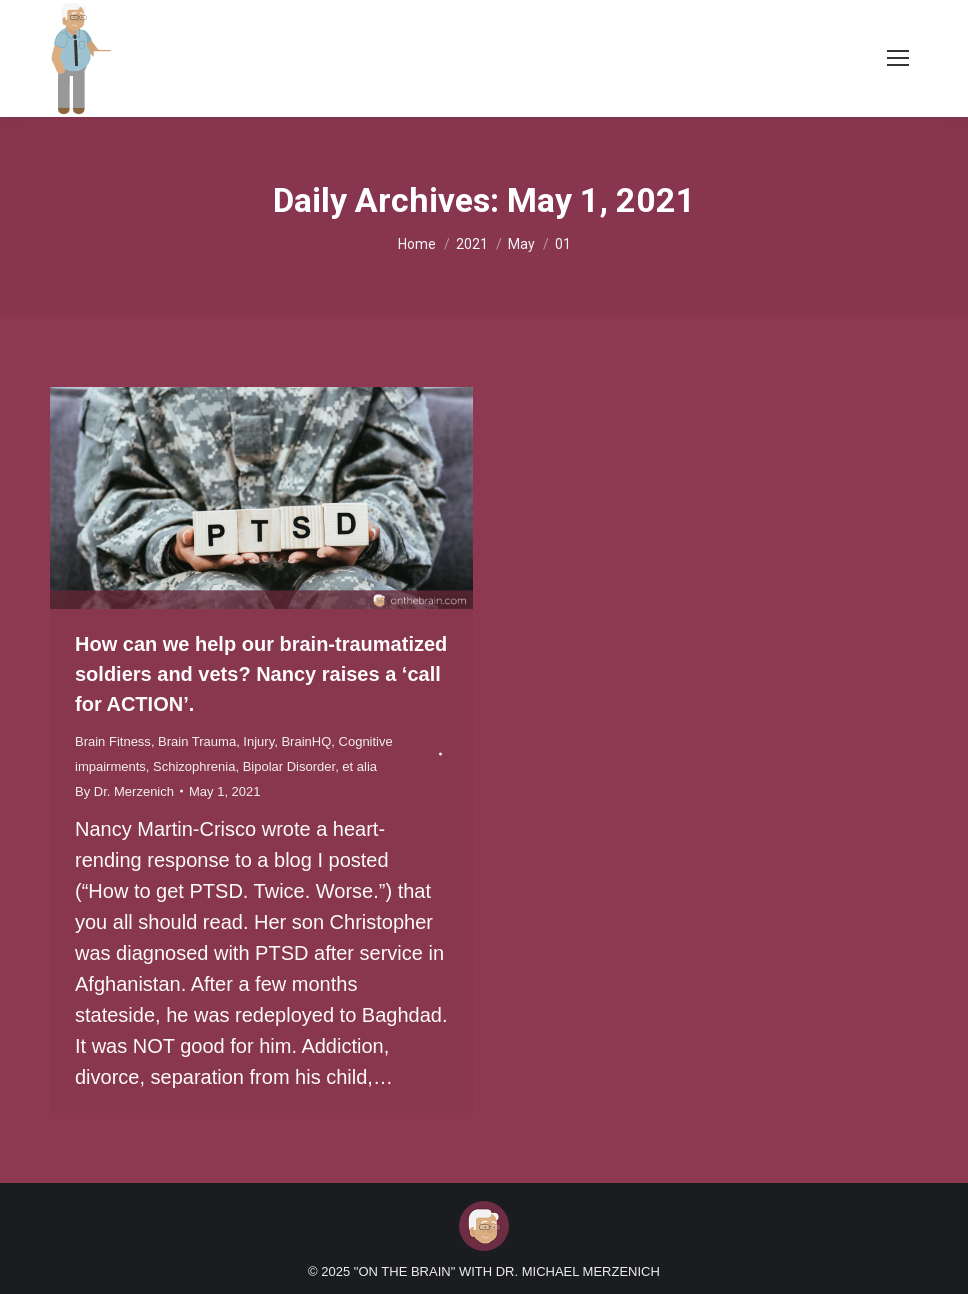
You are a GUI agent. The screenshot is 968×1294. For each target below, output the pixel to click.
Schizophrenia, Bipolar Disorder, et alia (265, 766)
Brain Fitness (113, 741)
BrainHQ (306, 741)
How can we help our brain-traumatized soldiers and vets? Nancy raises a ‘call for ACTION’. (261, 674)
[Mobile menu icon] (898, 58)
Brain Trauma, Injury (216, 741)
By (124, 791)
